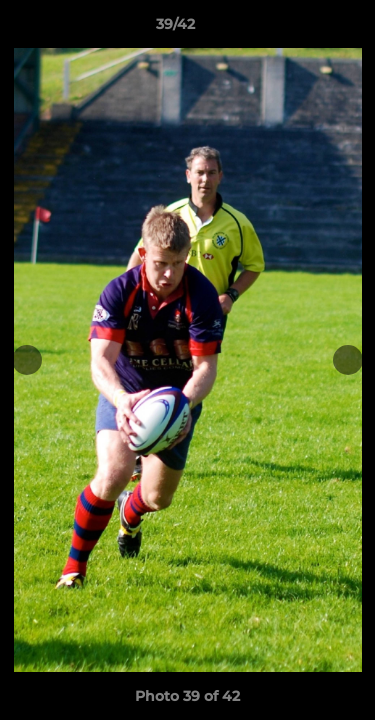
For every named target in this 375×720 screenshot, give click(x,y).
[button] (303, 29)
